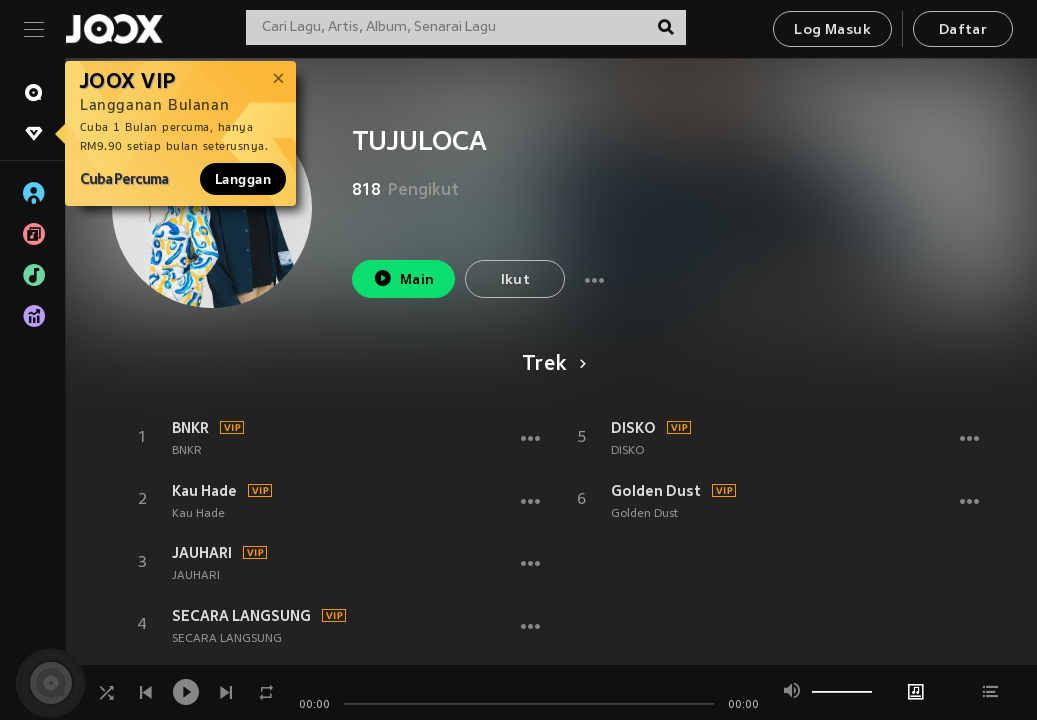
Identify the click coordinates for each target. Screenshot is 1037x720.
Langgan (243, 179)
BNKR (190, 428)
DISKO (633, 428)
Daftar (963, 30)
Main (403, 278)
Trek (550, 365)
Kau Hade (204, 491)
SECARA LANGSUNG (241, 616)
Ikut (516, 280)
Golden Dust (656, 491)
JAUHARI (202, 553)
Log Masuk (832, 30)
